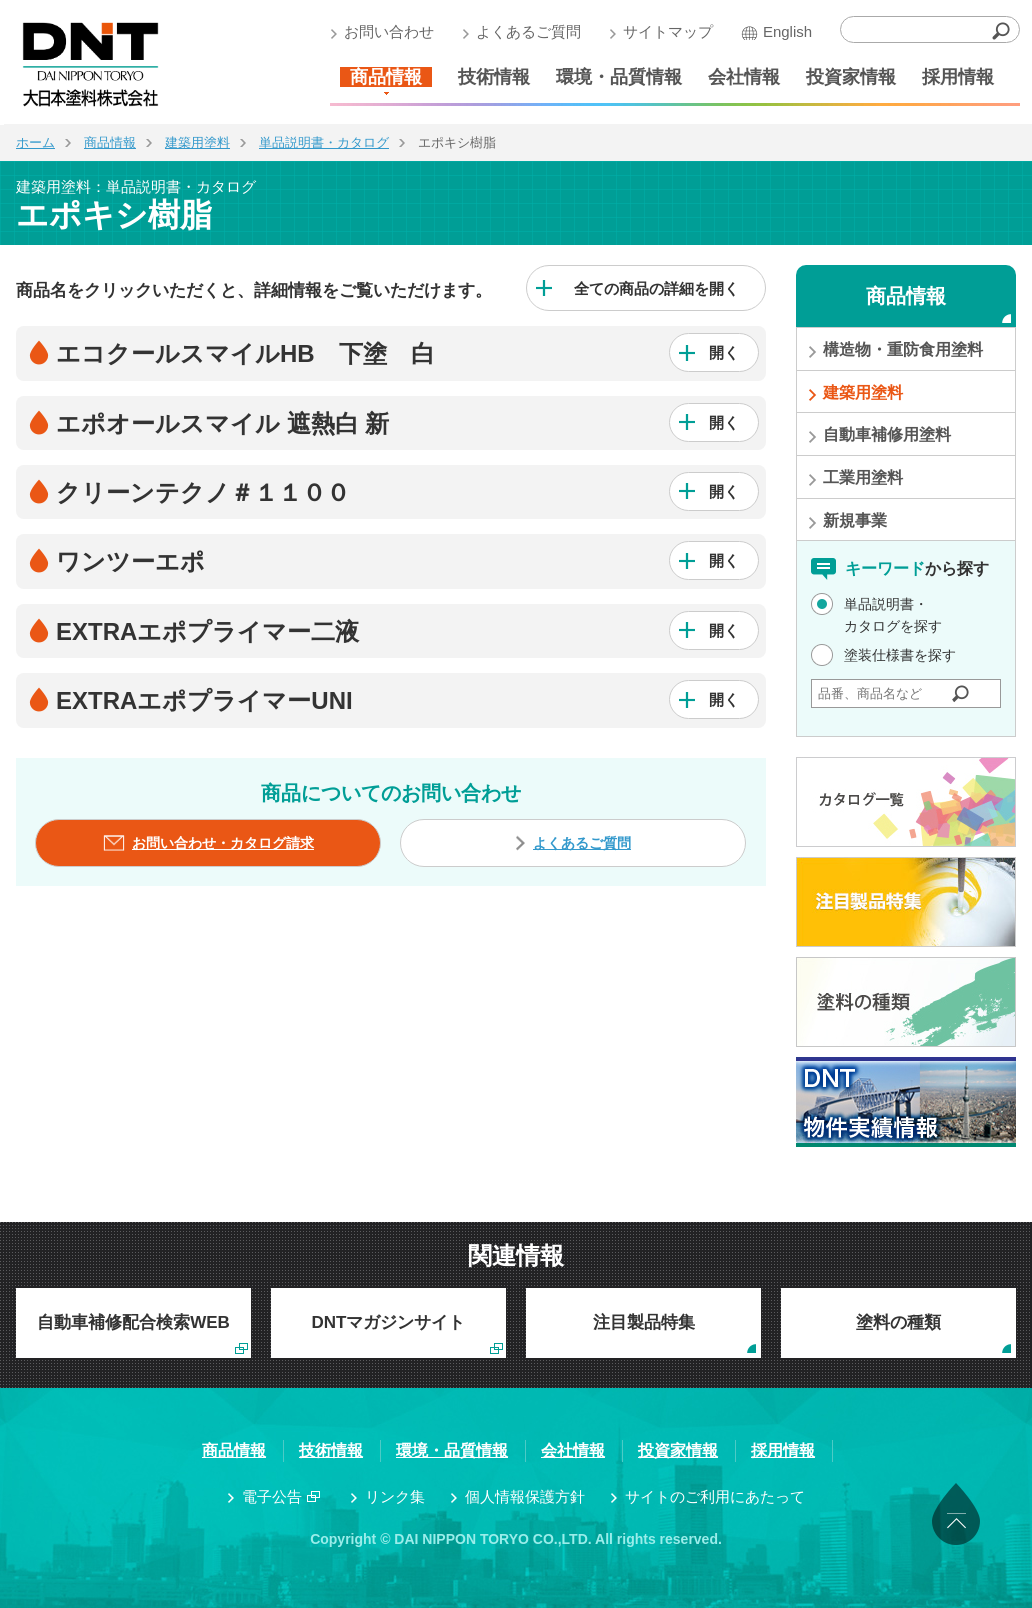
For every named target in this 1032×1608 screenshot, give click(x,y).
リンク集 (395, 1496)
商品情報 (382, 77)
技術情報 (490, 77)
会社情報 (740, 77)
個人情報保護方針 (525, 1496)
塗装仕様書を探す (900, 655)
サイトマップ (664, 31)
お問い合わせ (385, 31)
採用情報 (954, 77)
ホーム (35, 142)
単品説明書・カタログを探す (893, 615)
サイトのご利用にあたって (715, 1496)
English (783, 31)
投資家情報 (847, 77)
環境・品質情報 (615, 77)
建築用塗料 (197, 142)
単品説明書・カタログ (324, 142)
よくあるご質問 (524, 31)
